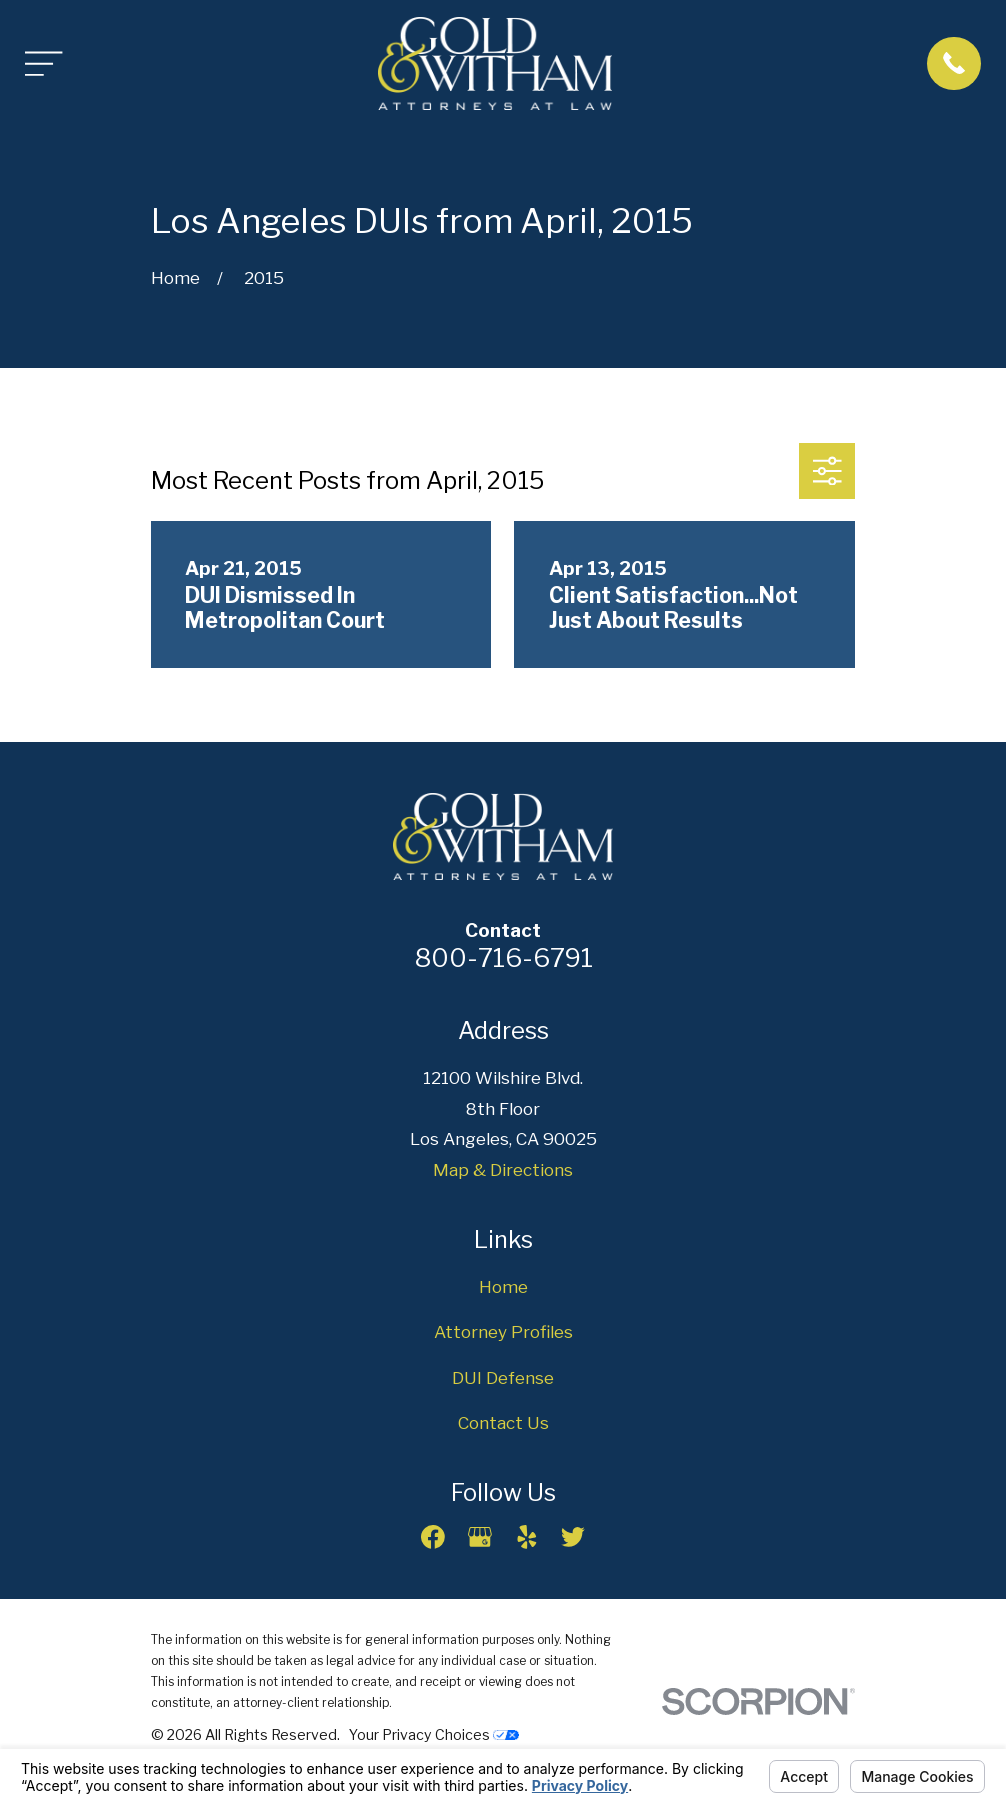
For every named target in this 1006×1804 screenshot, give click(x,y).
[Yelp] (527, 1537)
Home (503, 1287)
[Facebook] (433, 1537)
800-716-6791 (503, 957)
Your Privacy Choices (434, 1734)
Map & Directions (503, 1170)
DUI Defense (503, 1378)
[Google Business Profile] (480, 1537)
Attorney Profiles (503, 1332)
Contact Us (503, 1423)
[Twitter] (573, 1537)
